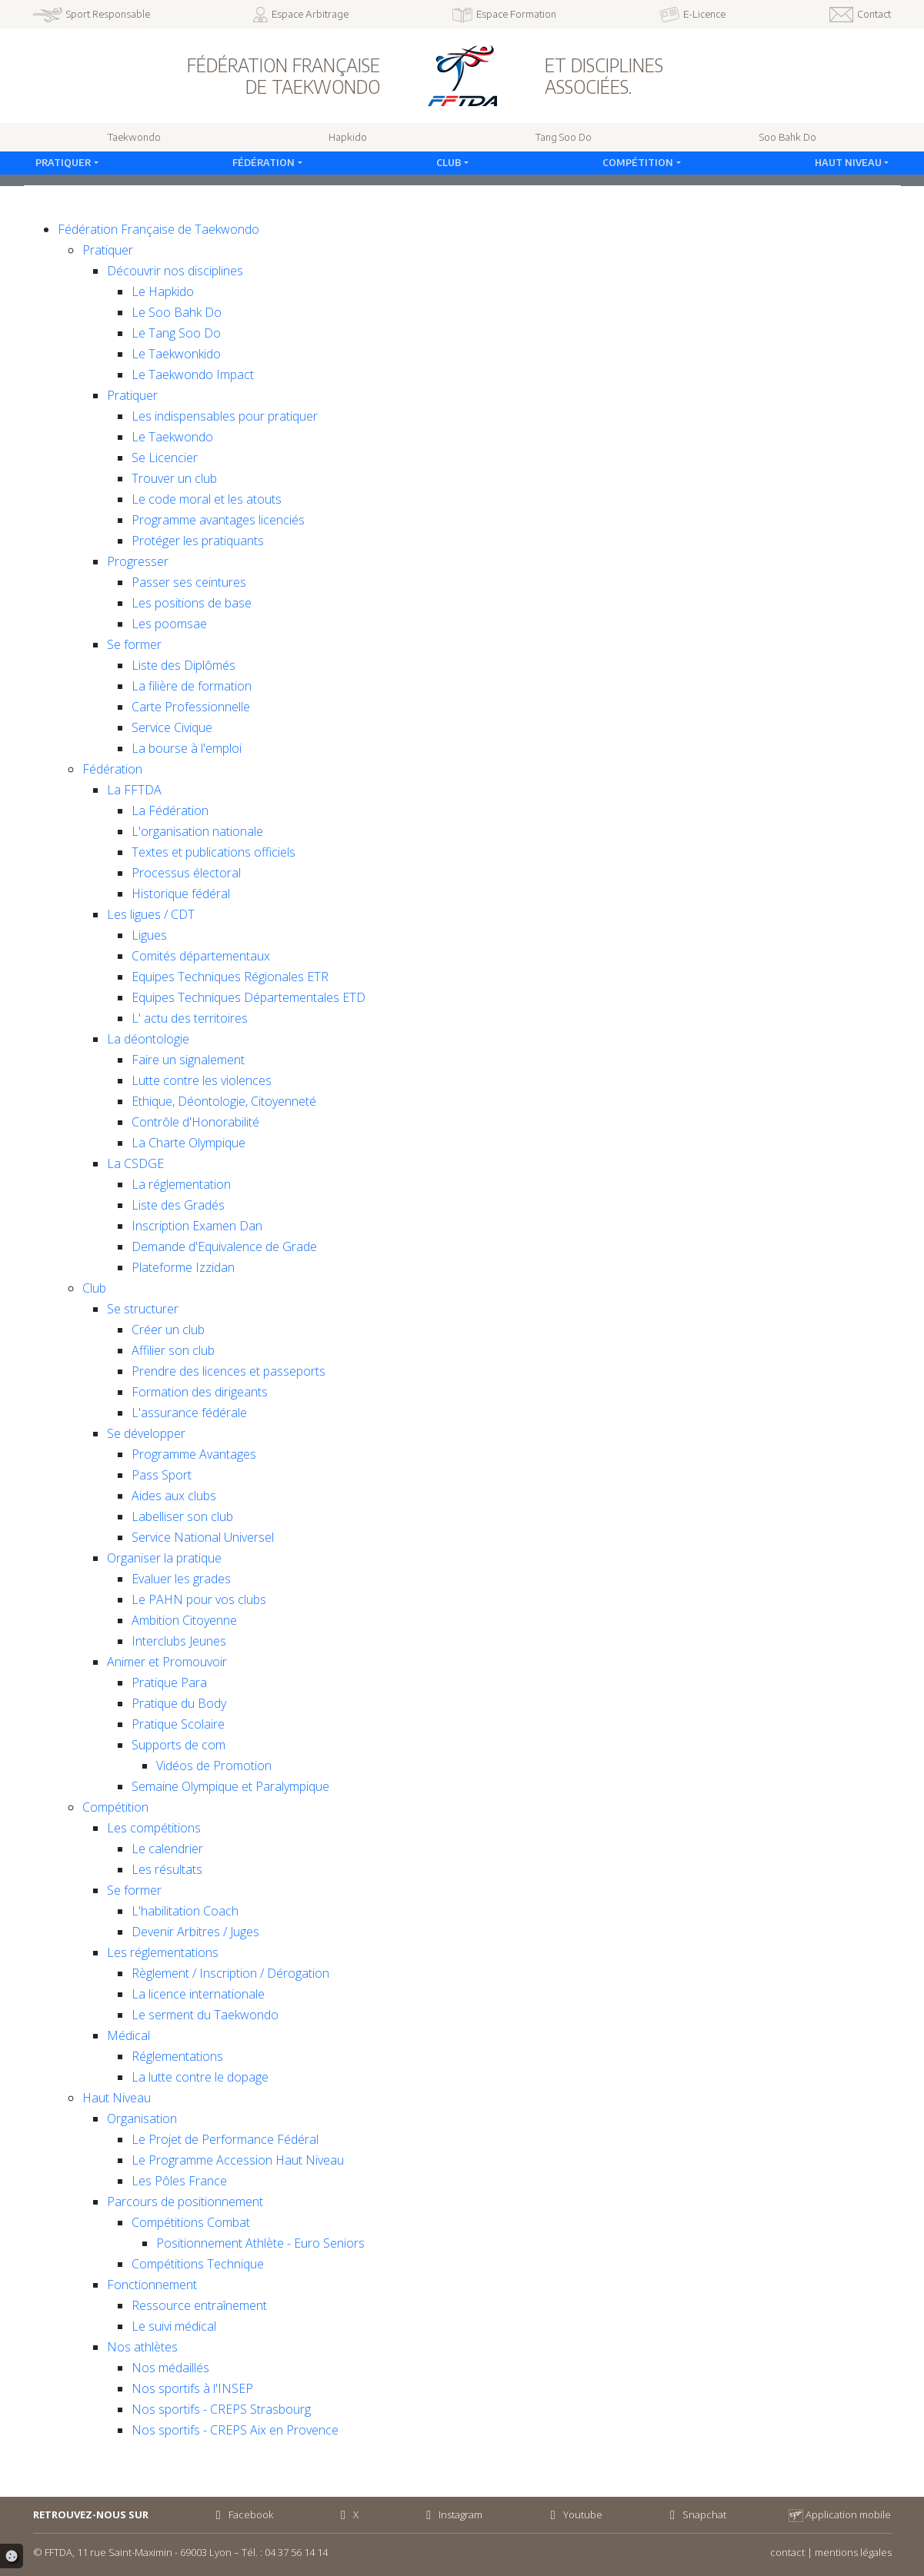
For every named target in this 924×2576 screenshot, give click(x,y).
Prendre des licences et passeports (228, 1371)
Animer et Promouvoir (167, 1661)
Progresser (137, 561)
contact (787, 2552)
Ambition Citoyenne (184, 1620)
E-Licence (693, 14)
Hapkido (348, 137)
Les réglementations (162, 1952)
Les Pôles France (179, 2180)
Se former (134, 644)
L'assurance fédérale (189, 1412)
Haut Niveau (848, 162)
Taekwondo (134, 137)
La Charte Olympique (188, 1142)
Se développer (146, 1433)
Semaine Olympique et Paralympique (230, 1786)
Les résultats (167, 1869)
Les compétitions (154, 1827)
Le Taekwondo (172, 436)
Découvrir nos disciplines (175, 270)
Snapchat (695, 2514)
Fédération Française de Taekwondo (158, 229)
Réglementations (177, 2056)
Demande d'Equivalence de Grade (224, 1246)
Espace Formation (504, 14)
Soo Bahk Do (787, 137)
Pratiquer (63, 162)
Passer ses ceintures (189, 582)
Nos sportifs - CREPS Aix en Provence (235, 2429)
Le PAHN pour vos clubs (199, 1599)
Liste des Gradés (178, 1204)
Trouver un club (174, 478)
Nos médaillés (170, 2367)
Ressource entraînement (199, 2305)
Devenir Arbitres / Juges (195, 1931)
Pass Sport (162, 1474)
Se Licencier (165, 457)
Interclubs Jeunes (179, 1640)
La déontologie (148, 1038)
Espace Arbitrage (301, 14)
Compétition (637, 162)
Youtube (573, 2514)
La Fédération (170, 810)
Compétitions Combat (191, 2222)
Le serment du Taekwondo (205, 2014)
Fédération (263, 162)
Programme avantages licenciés (218, 519)
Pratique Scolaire (178, 1724)
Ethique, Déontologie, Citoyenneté (224, 1101)
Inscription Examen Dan (197, 1225)
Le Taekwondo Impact (193, 374)
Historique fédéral (181, 893)
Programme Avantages (194, 1454)
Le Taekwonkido (176, 353)
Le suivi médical (174, 2326)
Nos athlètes (142, 2346)
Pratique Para (169, 1682)
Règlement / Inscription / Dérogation (230, 1973)
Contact (860, 14)
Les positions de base (192, 602)
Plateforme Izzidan (183, 1267)
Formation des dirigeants (200, 1391)
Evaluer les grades (181, 1578)
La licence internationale (198, 1993)
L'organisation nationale (197, 831)
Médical (128, 2035)
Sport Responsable (91, 14)
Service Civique (172, 727)
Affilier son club (173, 1350)
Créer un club (168, 1329)
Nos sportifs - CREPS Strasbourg (221, 2409)
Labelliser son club (182, 1516)
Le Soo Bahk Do (177, 312)
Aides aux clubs (174, 1495)
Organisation (142, 2118)
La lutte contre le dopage (200, 2076)
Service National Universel (203, 1537)
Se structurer (142, 1308)
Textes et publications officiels (213, 852)
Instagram (451, 2514)
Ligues (149, 935)
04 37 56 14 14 (296, 2552)
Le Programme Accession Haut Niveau (238, 2160)
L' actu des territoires (190, 1018)
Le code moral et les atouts (207, 499)
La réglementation (181, 1184)
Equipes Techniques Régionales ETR (230, 976)
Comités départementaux (201, 955)
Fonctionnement (152, 2284)
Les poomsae (169, 623)
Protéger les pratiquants (198, 540)
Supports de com (178, 1744)
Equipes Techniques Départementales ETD (248, 997)
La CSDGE (135, 1163)
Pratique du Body (179, 1703)
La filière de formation (192, 685)
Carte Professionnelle (191, 706)
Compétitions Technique (198, 2263)
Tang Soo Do (563, 137)
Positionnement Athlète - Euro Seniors (260, 2243)
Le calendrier (167, 1848)
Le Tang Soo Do (176, 332)
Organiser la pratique (164, 1557)
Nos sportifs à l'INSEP (192, 2388)
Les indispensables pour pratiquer (225, 416)
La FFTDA (134, 789)
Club (449, 162)
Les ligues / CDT (151, 914)
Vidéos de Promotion (214, 1765)
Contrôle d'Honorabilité (195, 1121)
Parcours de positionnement (185, 2201)
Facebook (242, 2514)
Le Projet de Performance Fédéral (225, 2139)
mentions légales (853, 2552)
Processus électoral (186, 872)
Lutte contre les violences (202, 1080)
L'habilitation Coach (185, 1910)
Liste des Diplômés (183, 665)
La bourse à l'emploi (187, 748)
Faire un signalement (188, 1059)
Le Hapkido (163, 291)
